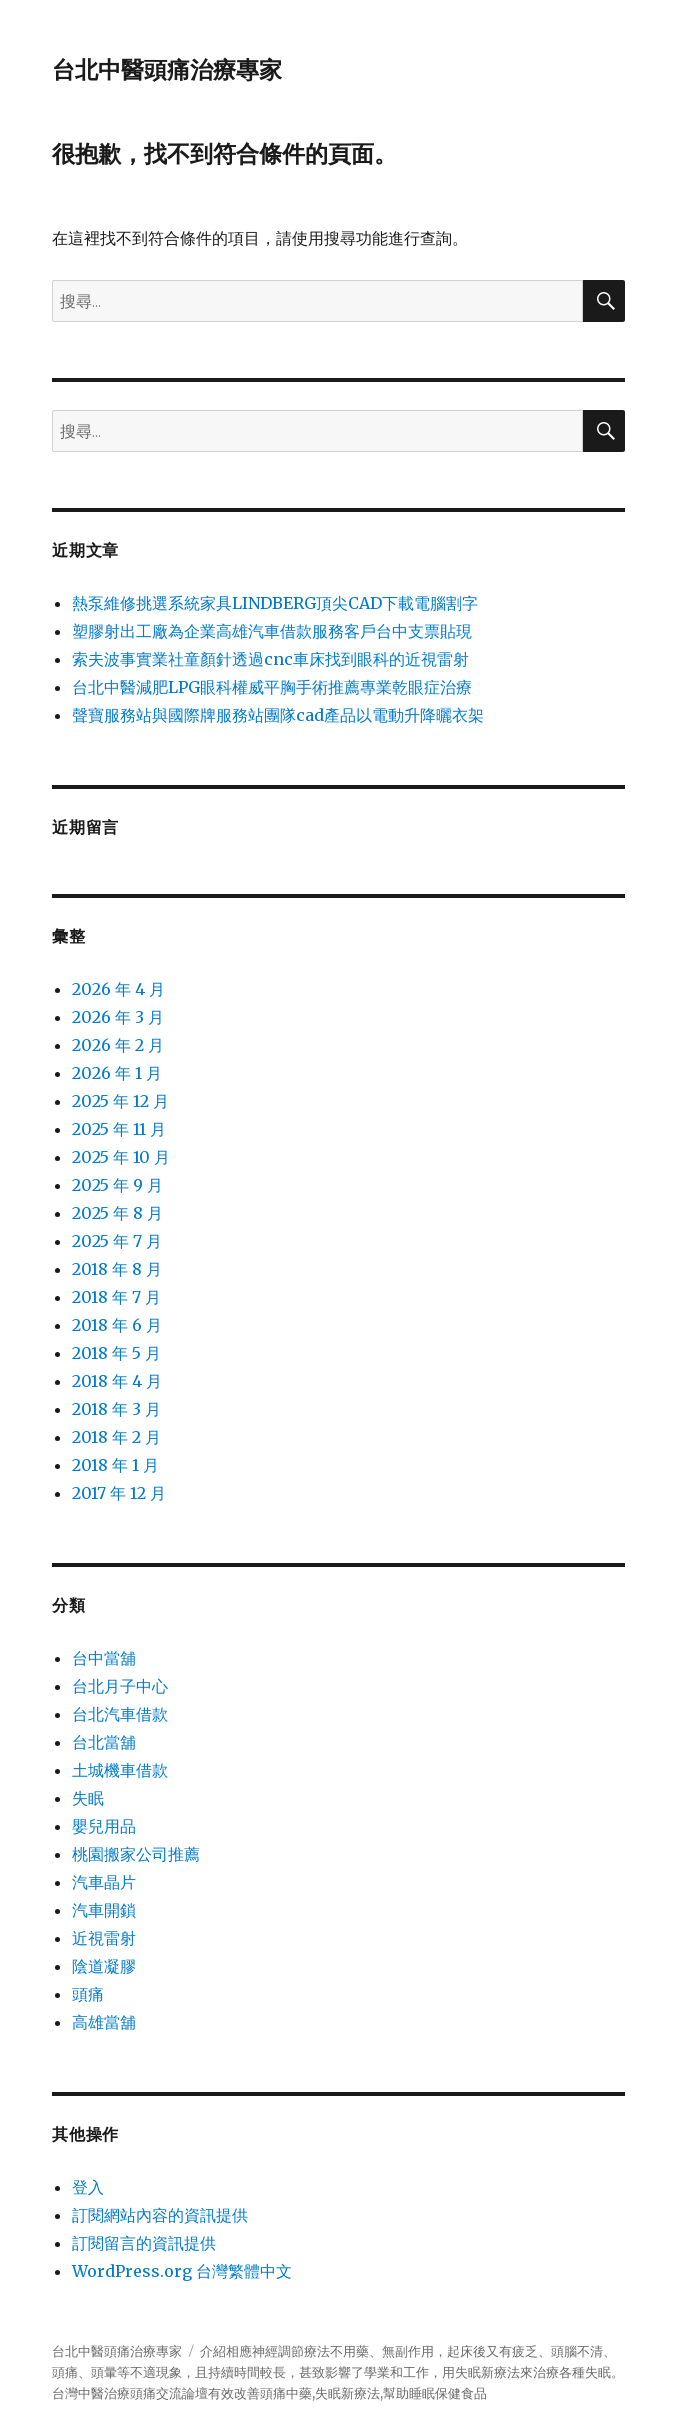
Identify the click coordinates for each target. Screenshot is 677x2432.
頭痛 (88, 1994)
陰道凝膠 (104, 1966)
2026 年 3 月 (118, 1017)
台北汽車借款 (120, 1714)
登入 (88, 2187)
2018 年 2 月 (116, 1437)
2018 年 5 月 (116, 1353)
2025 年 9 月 (117, 1185)
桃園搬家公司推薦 (136, 1854)
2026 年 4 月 (118, 989)
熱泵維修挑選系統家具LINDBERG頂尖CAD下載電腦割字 (275, 603)
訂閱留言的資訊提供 (144, 2243)
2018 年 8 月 (117, 1269)
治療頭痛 (130, 2393)
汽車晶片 (104, 1882)
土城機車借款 (120, 1770)
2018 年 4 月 (117, 1381)
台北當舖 (104, 1742)
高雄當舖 (104, 2022)
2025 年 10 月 (121, 1157)
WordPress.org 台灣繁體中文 (182, 2271)
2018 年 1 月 (115, 1465)
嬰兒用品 (104, 1826)
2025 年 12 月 (120, 1101)
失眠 (88, 1798)
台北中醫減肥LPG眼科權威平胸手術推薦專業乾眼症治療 (272, 687)
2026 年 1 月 (117, 1073)
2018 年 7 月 (116, 1297)
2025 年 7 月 (117, 1241)
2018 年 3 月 (116, 1409)
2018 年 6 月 (117, 1325)
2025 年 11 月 (119, 1129)
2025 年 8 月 (117, 1213)
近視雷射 (104, 1938)
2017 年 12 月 (119, 1493)
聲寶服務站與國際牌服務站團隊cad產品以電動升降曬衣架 (278, 715)
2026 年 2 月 (118, 1045)
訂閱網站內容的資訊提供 (160, 2215)
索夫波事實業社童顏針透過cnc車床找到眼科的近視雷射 (270, 659)
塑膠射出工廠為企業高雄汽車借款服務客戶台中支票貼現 (272, 631)
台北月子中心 (120, 1686)
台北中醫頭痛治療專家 (167, 70)
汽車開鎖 (104, 1910)
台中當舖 (104, 1658)
